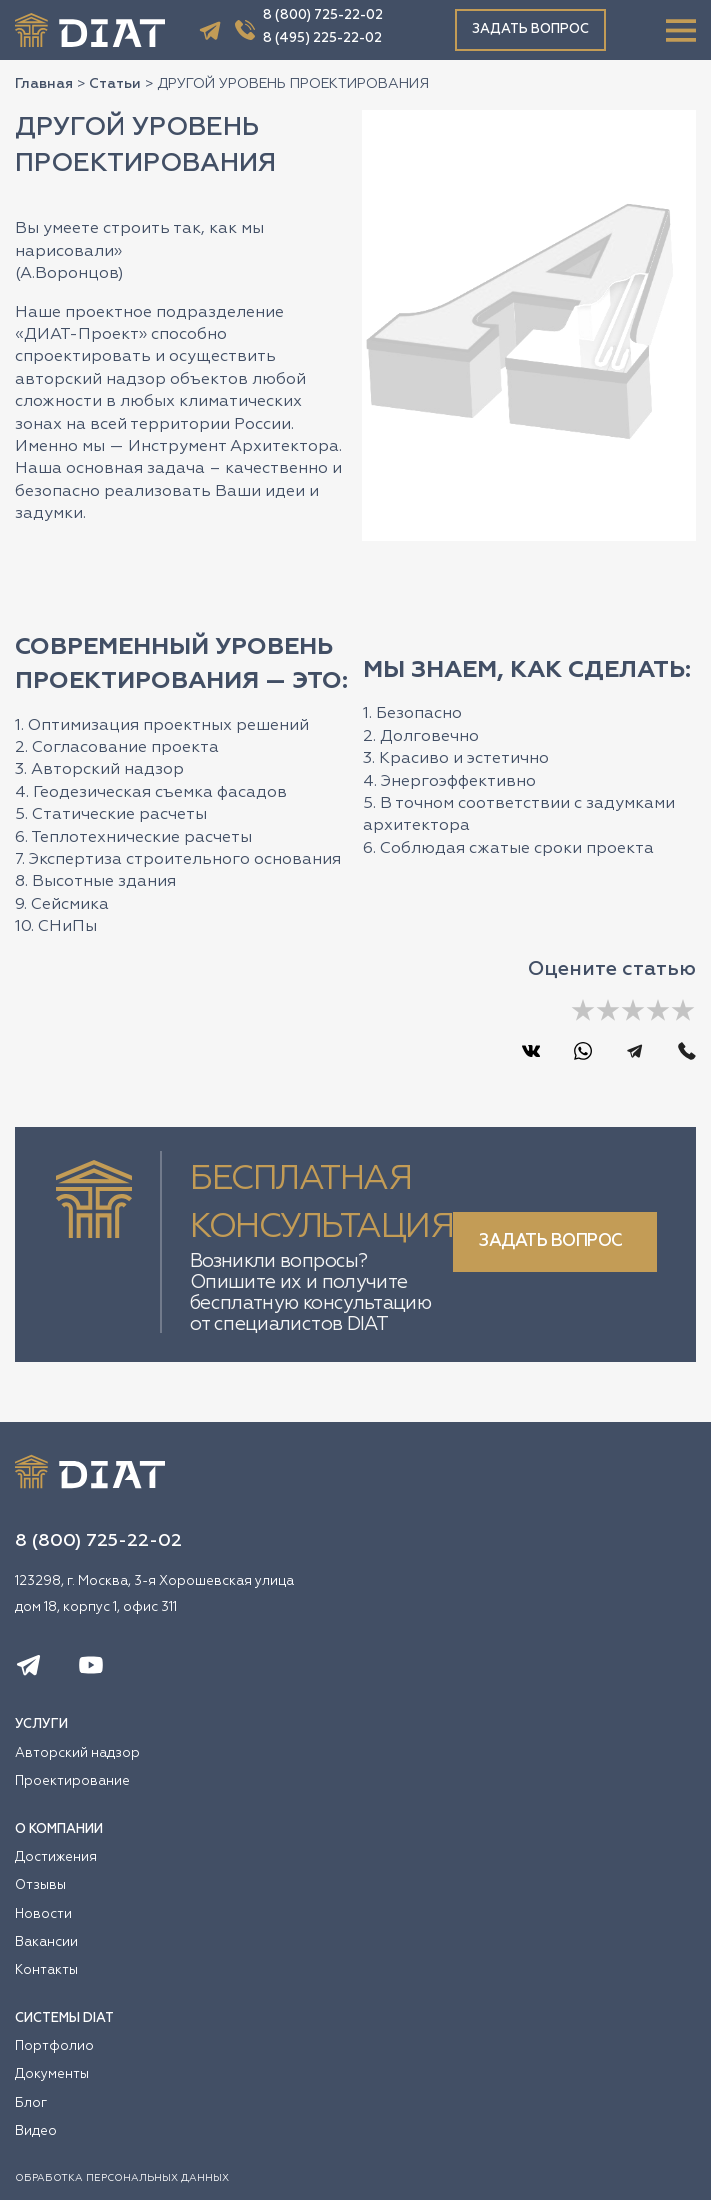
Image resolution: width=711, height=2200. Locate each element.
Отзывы (40, 1885)
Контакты (46, 1970)
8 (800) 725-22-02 (323, 15)
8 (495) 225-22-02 (322, 38)
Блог (31, 2103)
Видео (36, 2131)
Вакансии (46, 1942)
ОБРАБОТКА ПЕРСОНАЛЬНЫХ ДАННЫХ (122, 2178)
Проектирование (72, 1781)
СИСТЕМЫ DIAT (64, 2018)
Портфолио (54, 2046)
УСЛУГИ (41, 1724)
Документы (52, 2074)
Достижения (56, 1857)
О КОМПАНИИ (59, 1829)
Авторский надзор (77, 1753)
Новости (43, 1914)
